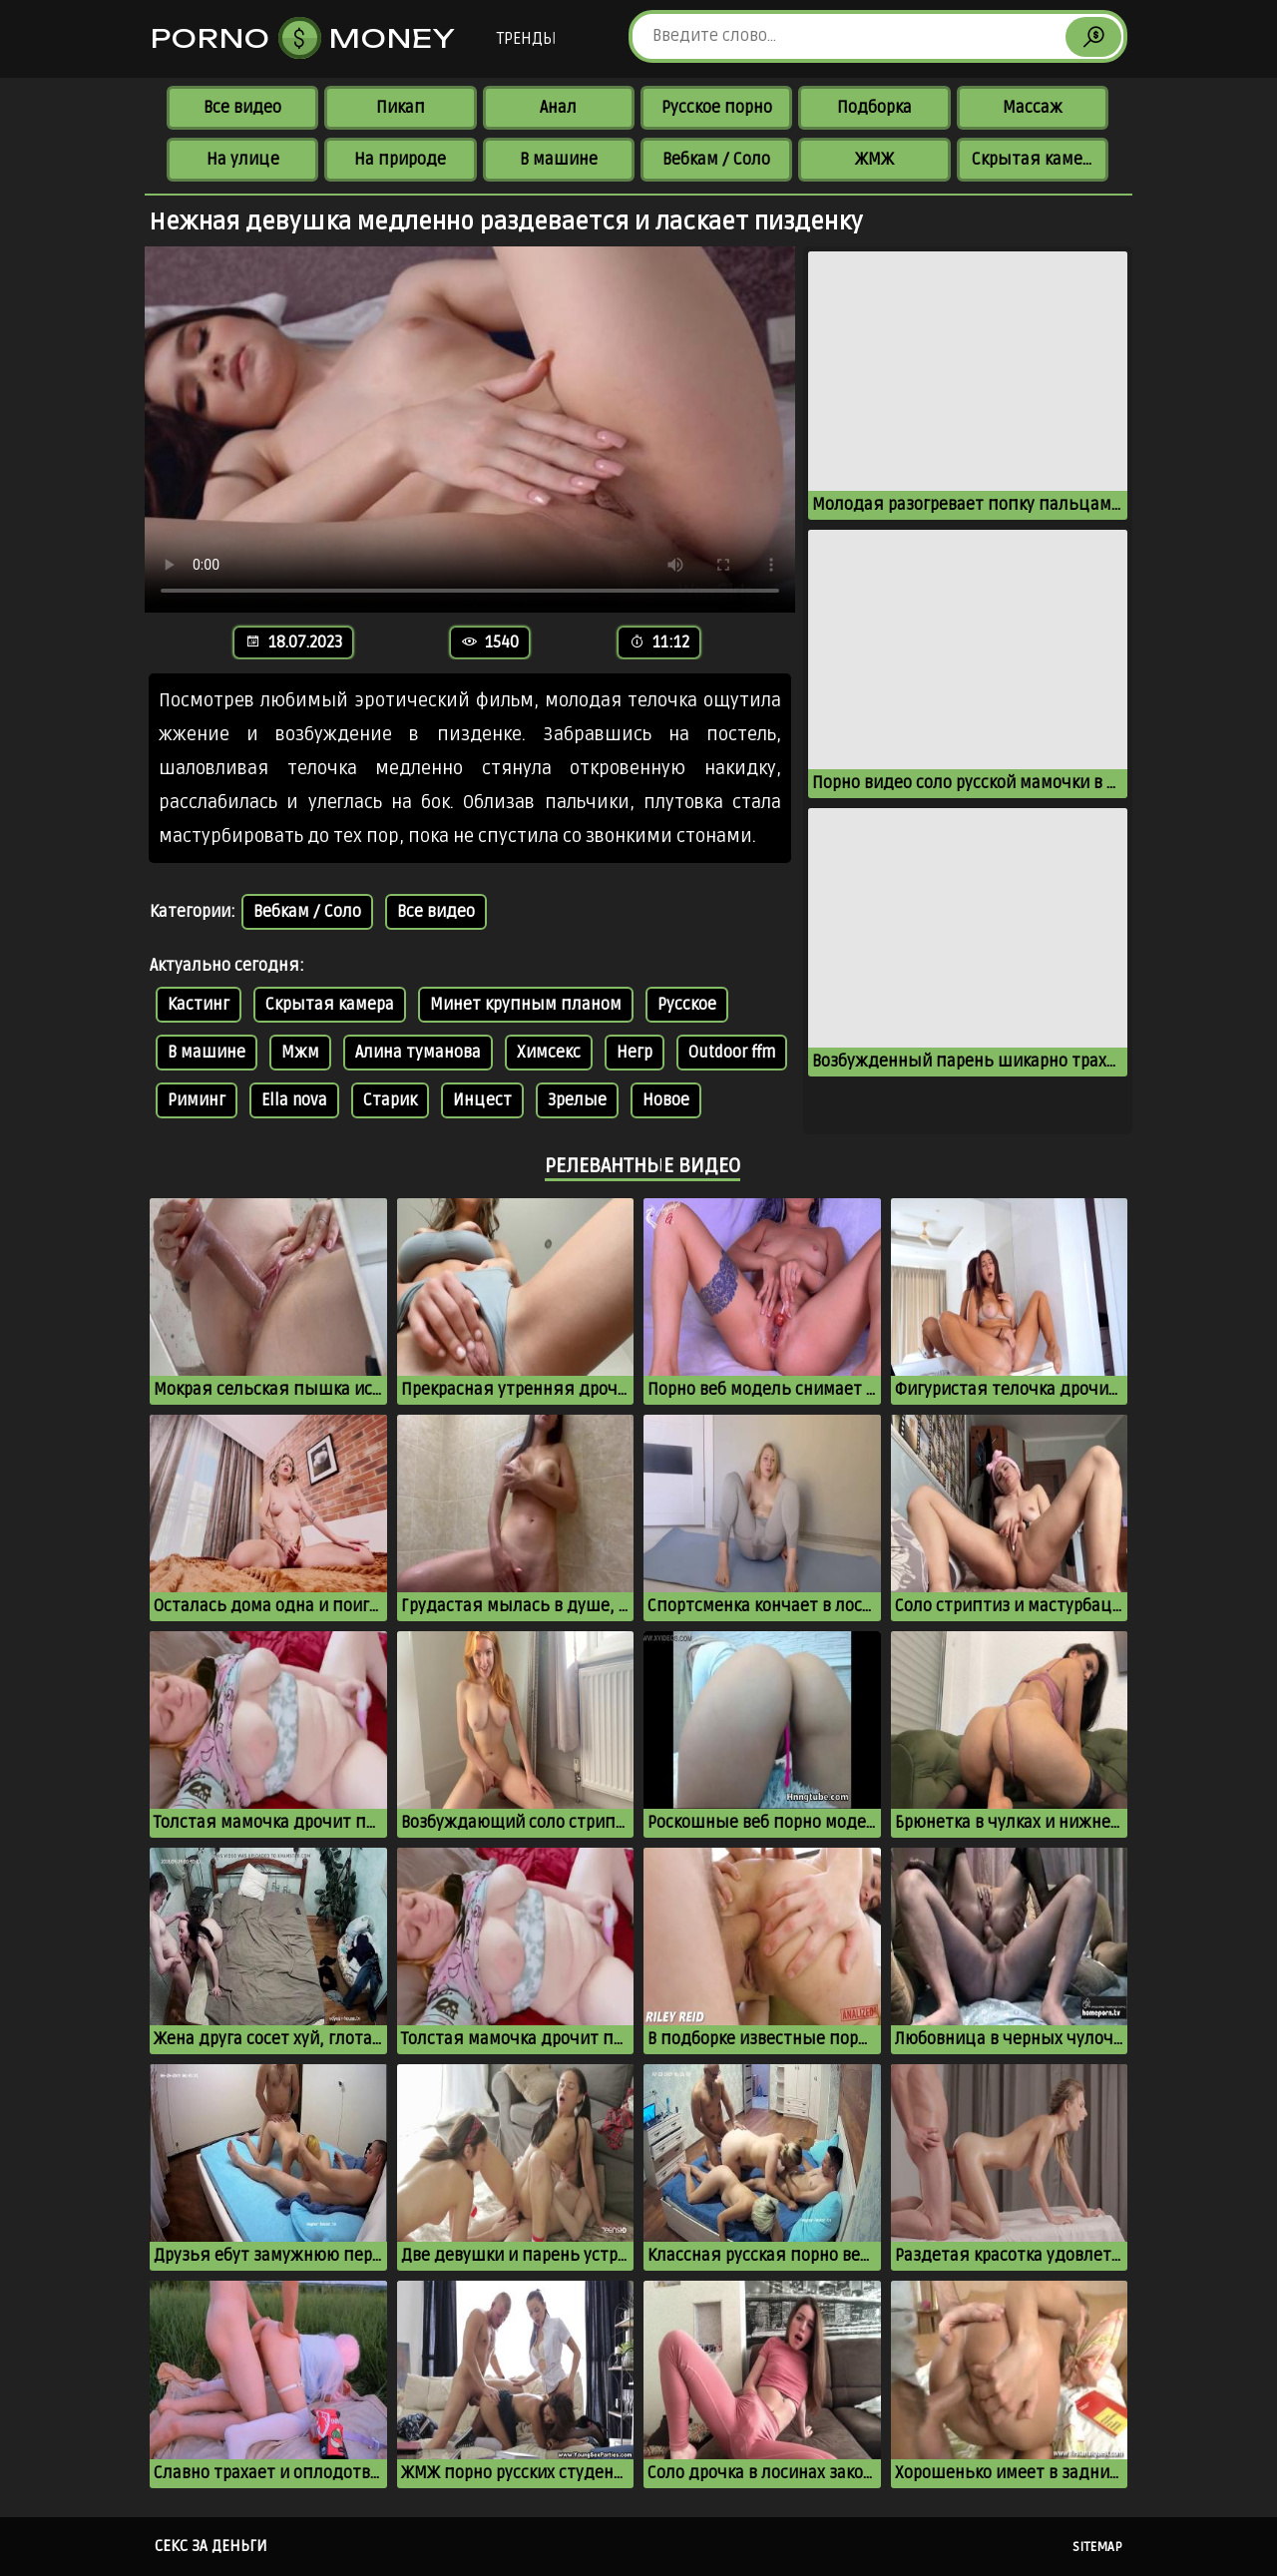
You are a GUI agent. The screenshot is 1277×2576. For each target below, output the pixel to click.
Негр (634, 1053)
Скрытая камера (1036, 160)
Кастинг (198, 1005)
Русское (686, 1005)
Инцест (482, 1100)
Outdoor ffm (731, 1053)
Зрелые (577, 1100)
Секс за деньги (211, 2546)
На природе (400, 160)
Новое (665, 1100)
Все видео (242, 108)
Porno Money (303, 38)
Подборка (874, 108)
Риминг (196, 1100)
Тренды (526, 39)
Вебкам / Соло (716, 160)
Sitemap (1097, 2547)
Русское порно (716, 108)
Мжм (300, 1053)
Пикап (400, 108)
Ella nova (294, 1100)
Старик (390, 1100)
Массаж (1033, 108)
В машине (559, 160)
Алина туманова (418, 1053)
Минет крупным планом (526, 1005)
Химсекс (549, 1053)
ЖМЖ (874, 160)
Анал (558, 108)
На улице (243, 160)
